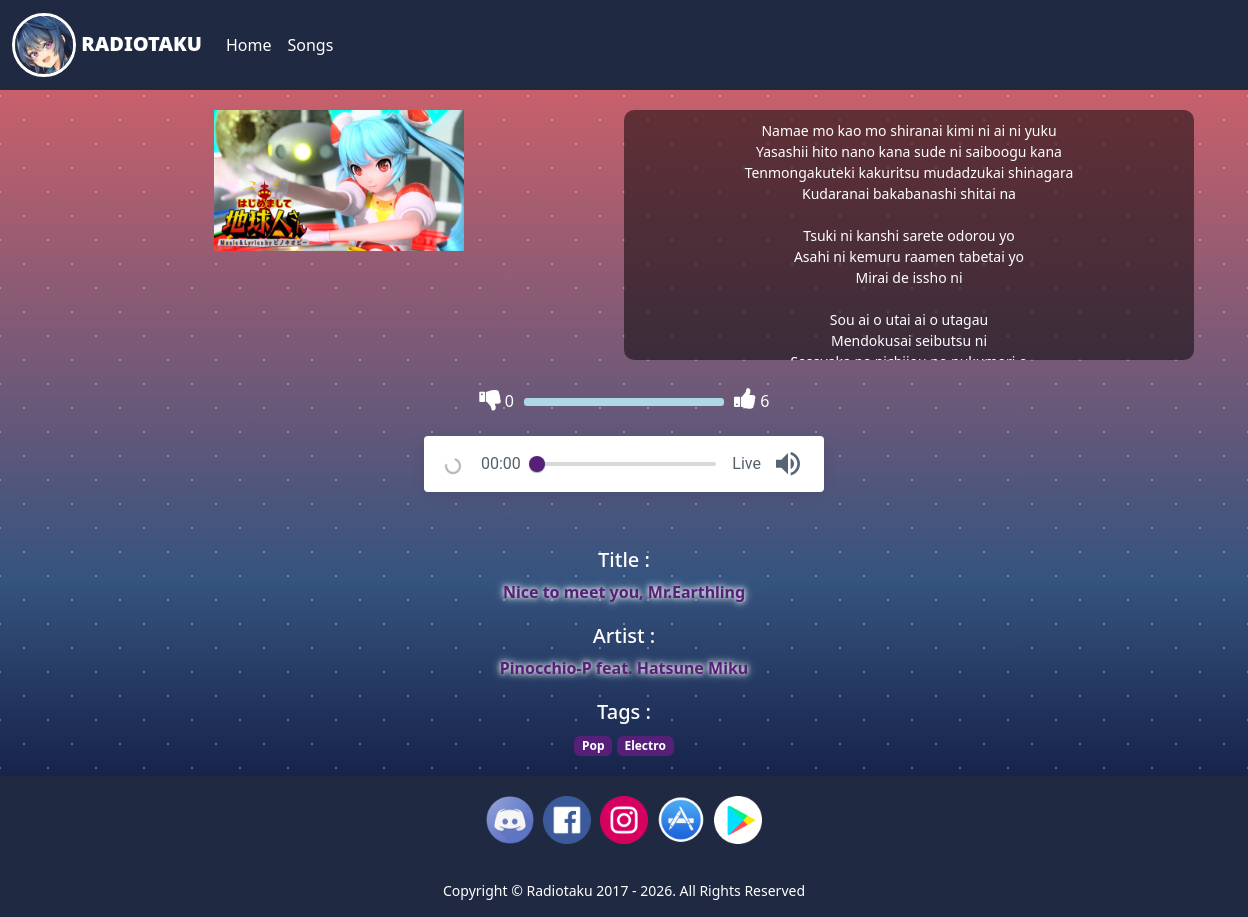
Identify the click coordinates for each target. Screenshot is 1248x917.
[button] (788, 464)
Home (249, 45)
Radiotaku (107, 45)
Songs (310, 45)
